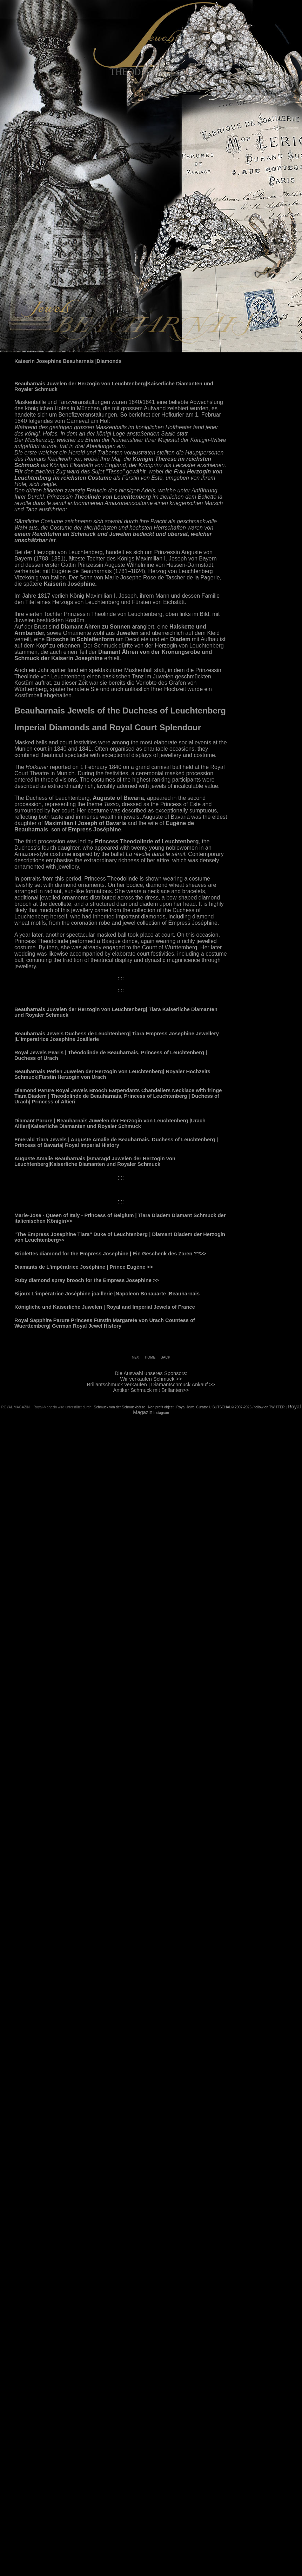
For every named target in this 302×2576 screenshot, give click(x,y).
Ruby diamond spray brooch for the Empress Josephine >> (86, 1280)
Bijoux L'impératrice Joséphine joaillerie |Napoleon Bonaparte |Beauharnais (107, 1293)
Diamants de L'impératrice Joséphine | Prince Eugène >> (83, 1267)
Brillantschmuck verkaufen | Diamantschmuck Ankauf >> (151, 1384)
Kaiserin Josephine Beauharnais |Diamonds (67, 361)
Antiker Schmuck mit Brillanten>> (151, 1390)
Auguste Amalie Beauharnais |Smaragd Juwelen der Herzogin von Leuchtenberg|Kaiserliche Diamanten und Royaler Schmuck (94, 1161)
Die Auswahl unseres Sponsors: (151, 1373)
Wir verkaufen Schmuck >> (151, 1379)
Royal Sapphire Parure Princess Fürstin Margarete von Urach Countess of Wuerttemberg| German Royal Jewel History (104, 1323)
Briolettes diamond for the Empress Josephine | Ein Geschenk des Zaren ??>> (110, 1253)
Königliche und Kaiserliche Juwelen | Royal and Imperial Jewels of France (104, 1307)
